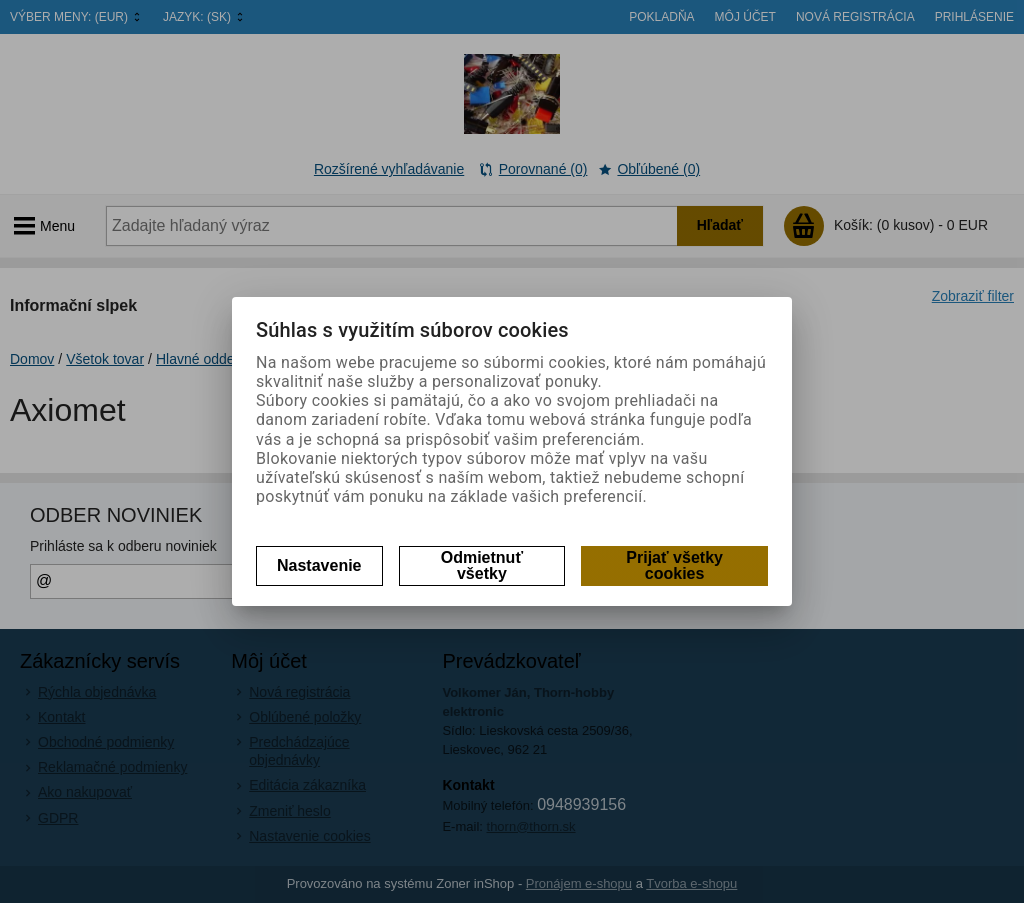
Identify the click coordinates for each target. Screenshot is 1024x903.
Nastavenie (319, 565)
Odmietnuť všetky (482, 565)
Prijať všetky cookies (674, 565)
